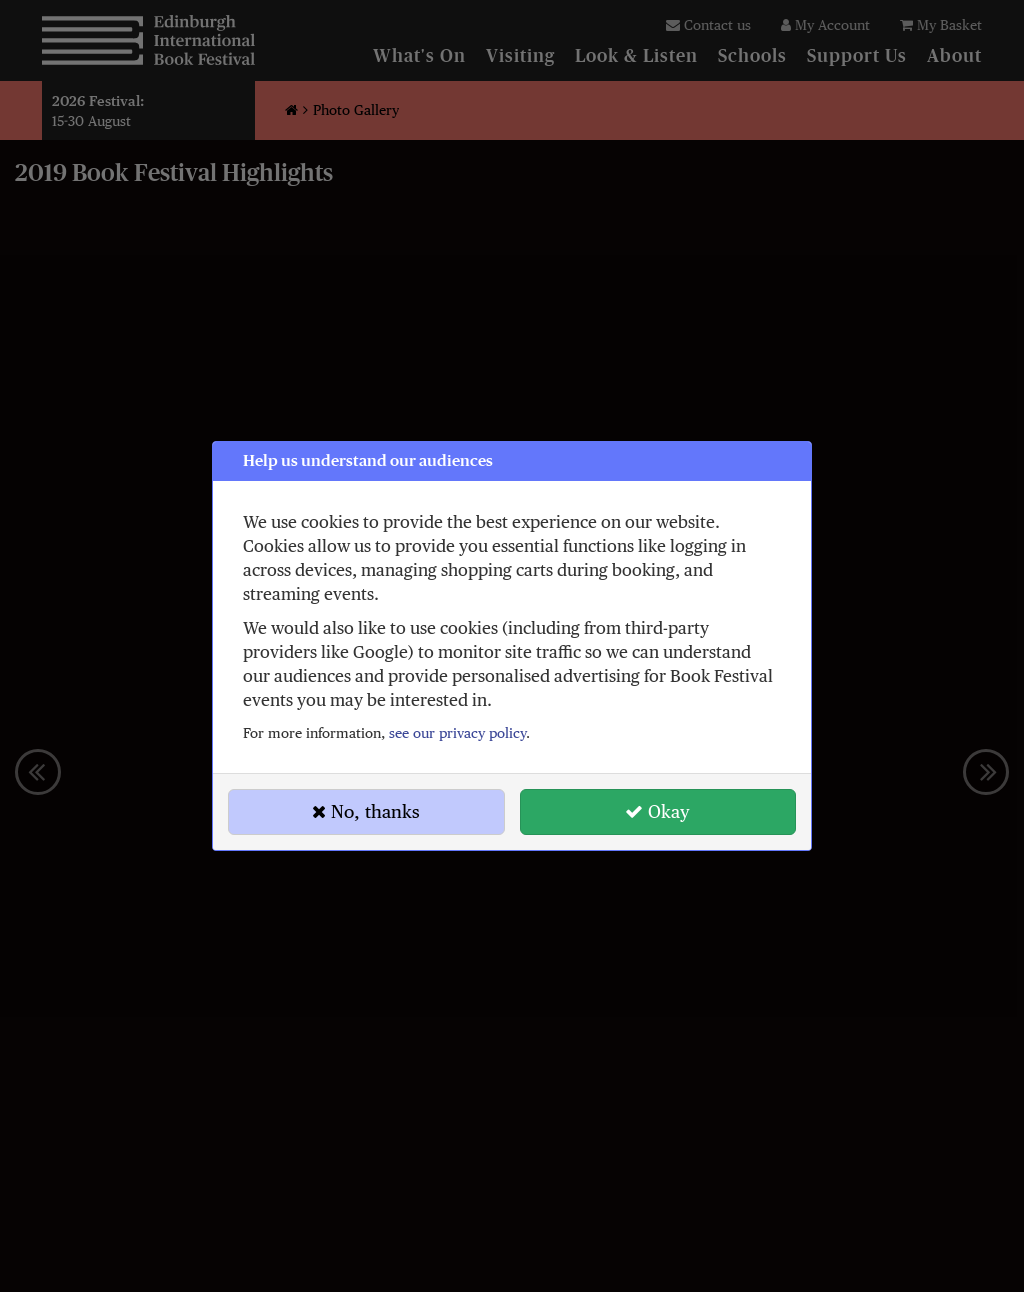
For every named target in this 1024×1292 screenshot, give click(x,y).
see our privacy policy (457, 733)
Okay (657, 811)
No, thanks (366, 811)
